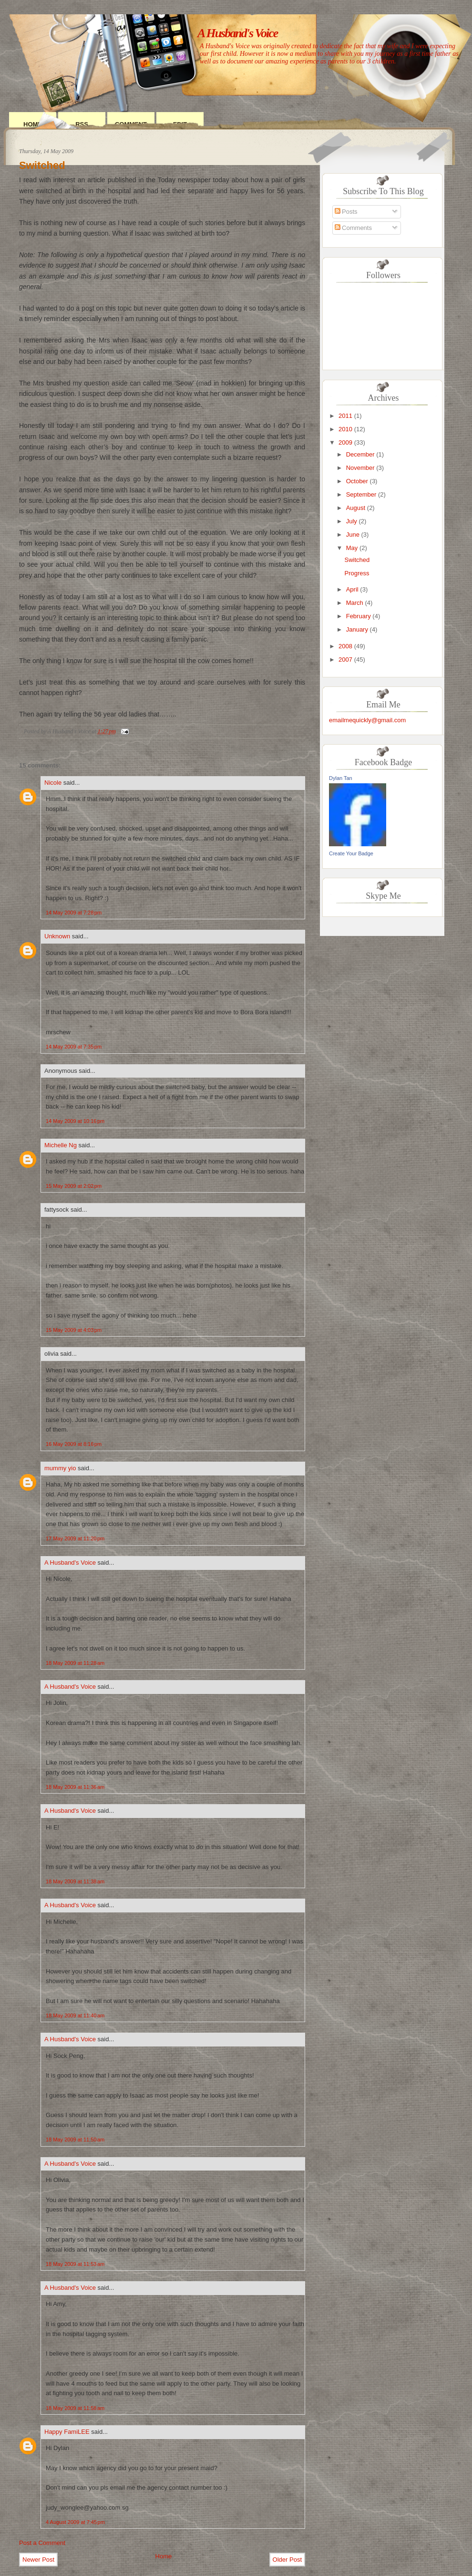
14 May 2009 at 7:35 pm (74, 1046)
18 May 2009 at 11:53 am (75, 2264)
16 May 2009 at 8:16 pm (74, 1444)
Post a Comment (42, 2542)
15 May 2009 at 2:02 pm (74, 1186)
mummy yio (60, 1468)
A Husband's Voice (237, 33)
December (360, 454)
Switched (42, 165)
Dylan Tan (340, 778)
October (357, 481)
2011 (345, 415)
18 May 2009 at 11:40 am (75, 2015)
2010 (345, 429)
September (361, 494)
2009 (345, 442)
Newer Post (38, 2559)
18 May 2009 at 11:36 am (75, 1787)
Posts (346, 211)
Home (163, 2556)
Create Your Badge (351, 853)
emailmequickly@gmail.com (367, 720)
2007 (345, 659)
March (354, 602)
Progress (356, 573)
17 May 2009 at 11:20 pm (75, 1538)
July (351, 521)
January (357, 629)
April (352, 589)
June (352, 534)
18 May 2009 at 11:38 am (75, 1881)
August (355, 507)
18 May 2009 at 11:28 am (75, 1663)
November (360, 467)
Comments (353, 227)
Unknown (57, 936)
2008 (345, 646)
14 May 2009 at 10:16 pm (75, 1121)
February (358, 616)
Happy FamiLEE (67, 2431)
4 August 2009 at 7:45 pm (75, 2522)
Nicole (53, 782)
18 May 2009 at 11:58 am (75, 2408)
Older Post (287, 2559)
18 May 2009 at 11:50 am (75, 2139)
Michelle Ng (60, 1145)
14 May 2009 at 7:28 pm (74, 912)
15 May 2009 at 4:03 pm (74, 1330)
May (352, 547)
